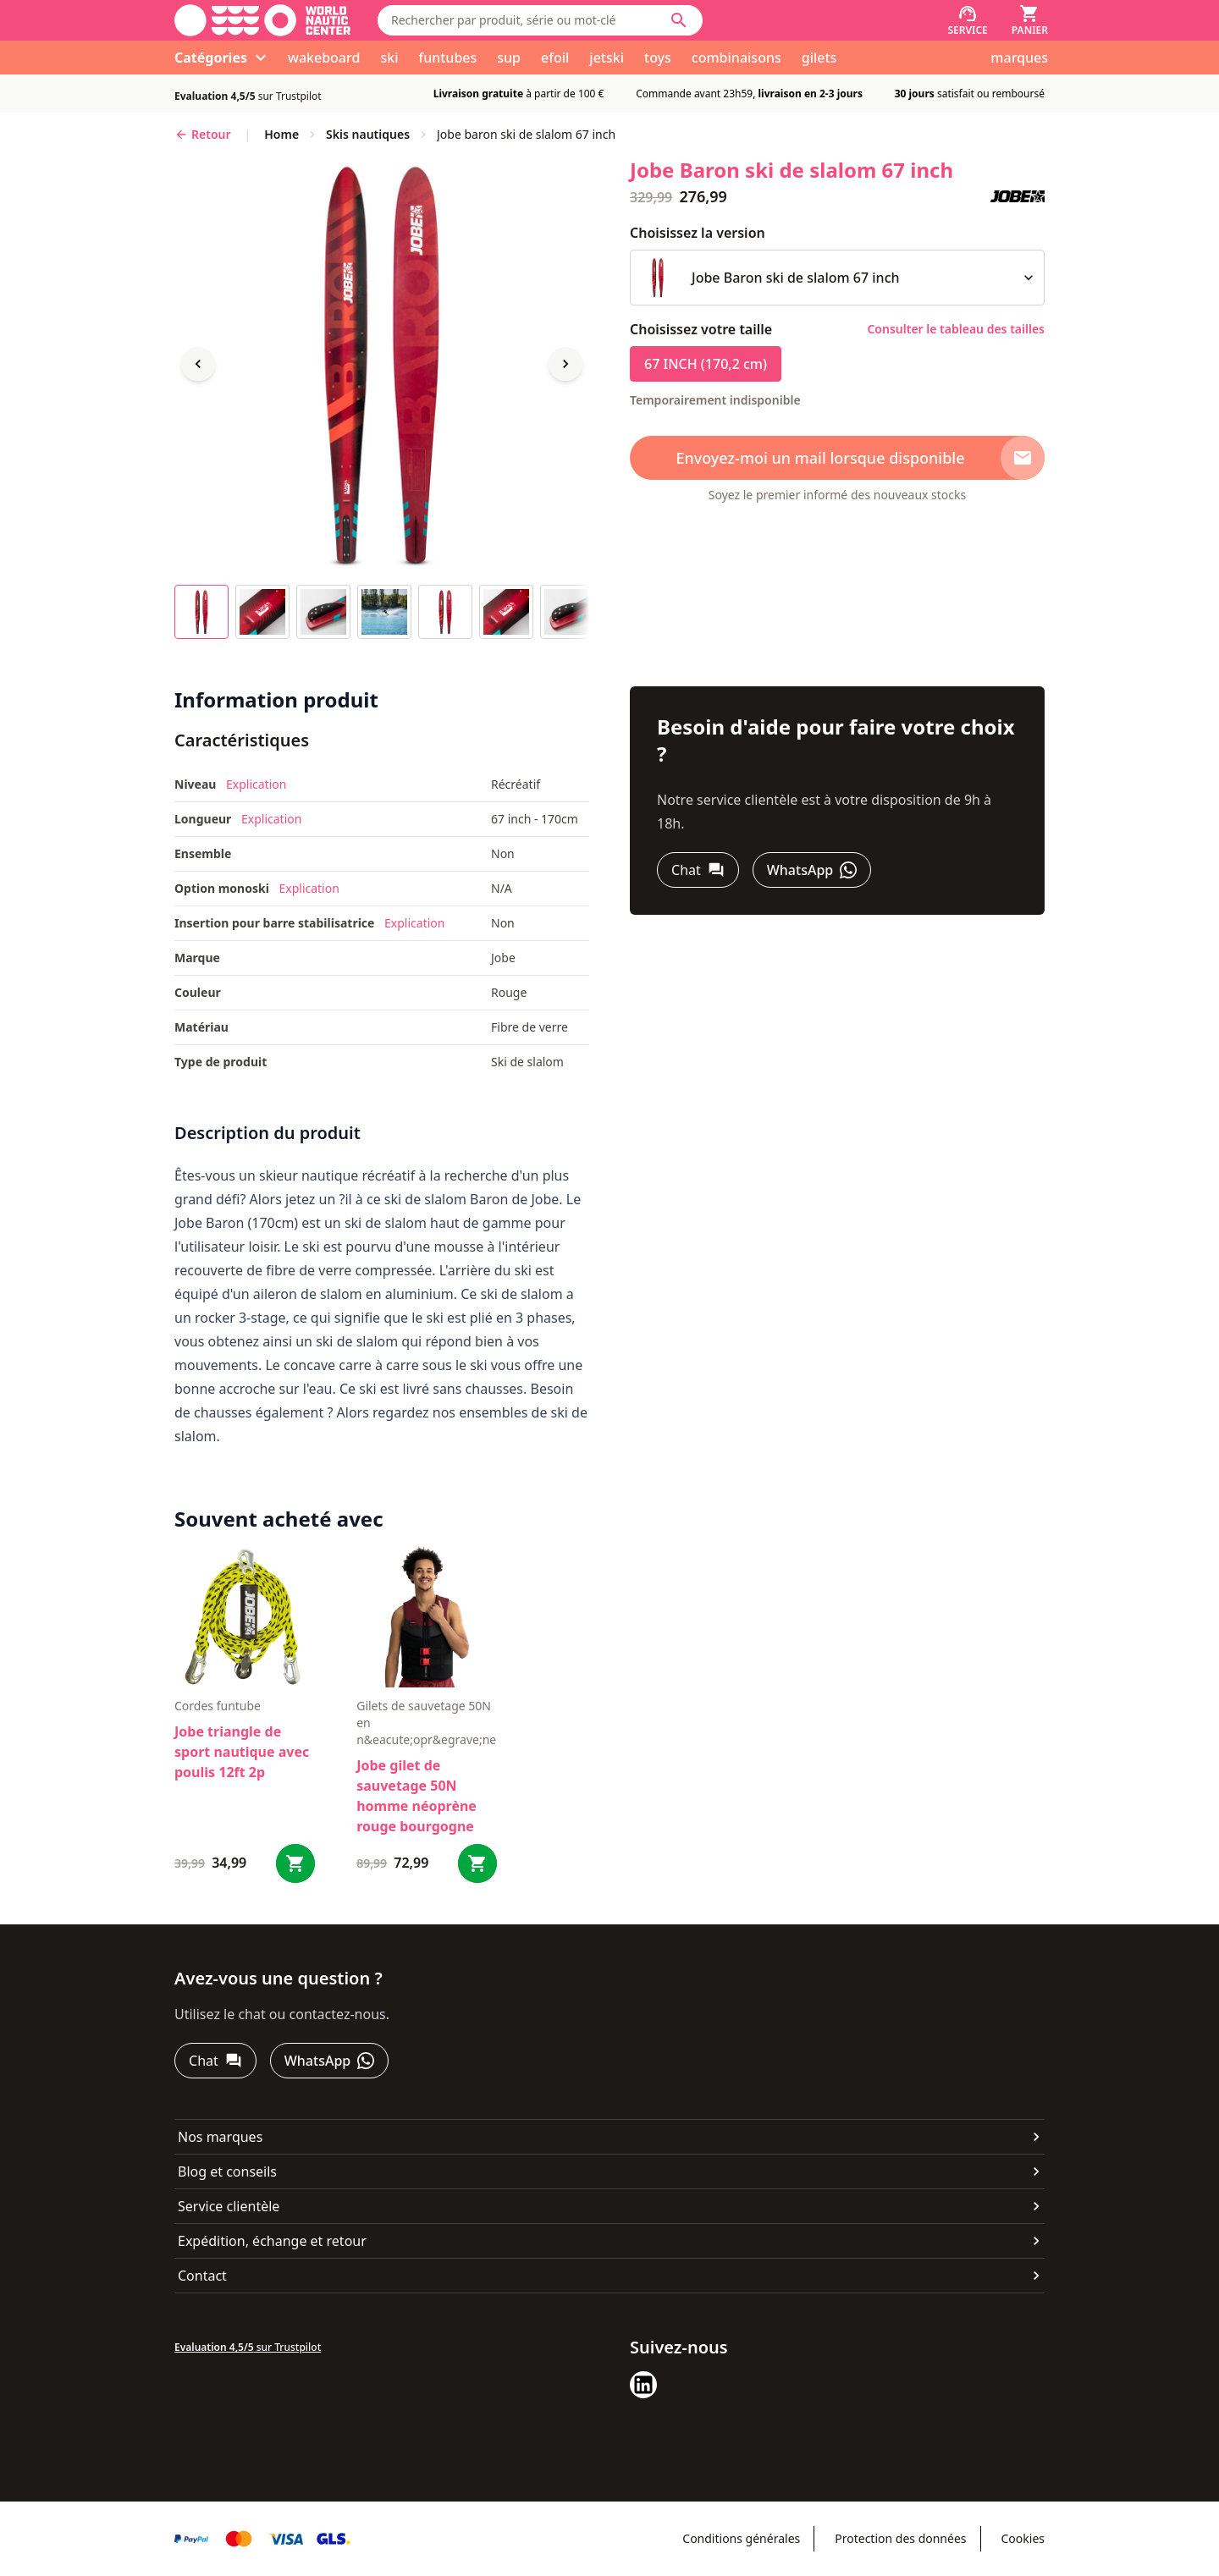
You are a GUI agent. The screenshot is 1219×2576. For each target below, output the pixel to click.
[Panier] (1029, 20)
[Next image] (565, 364)
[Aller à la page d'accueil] (262, 20)
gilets (819, 57)
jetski (606, 57)
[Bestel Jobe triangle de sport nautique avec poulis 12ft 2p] (295, 1863)
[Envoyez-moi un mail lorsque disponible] (837, 458)
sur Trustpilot (248, 96)
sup (509, 57)
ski (389, 57)
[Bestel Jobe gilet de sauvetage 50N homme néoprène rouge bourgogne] (477, 1863)
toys (657, 57)
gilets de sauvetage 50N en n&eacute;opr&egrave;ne (426, 1723)
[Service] (967, 20)
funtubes (447, 57)
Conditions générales (741, 2538)
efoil (555, 57)
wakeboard (324, 57)
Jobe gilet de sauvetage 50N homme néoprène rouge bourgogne (416, 1796)
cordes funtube (217, 1706)
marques (1019, 57)
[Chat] (698, 870)
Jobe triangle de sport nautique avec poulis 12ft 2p (241, 1751)
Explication (256, 784)
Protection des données (900, 2538)
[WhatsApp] (812, 870)
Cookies (1023, 2538)
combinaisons (736, 57)
